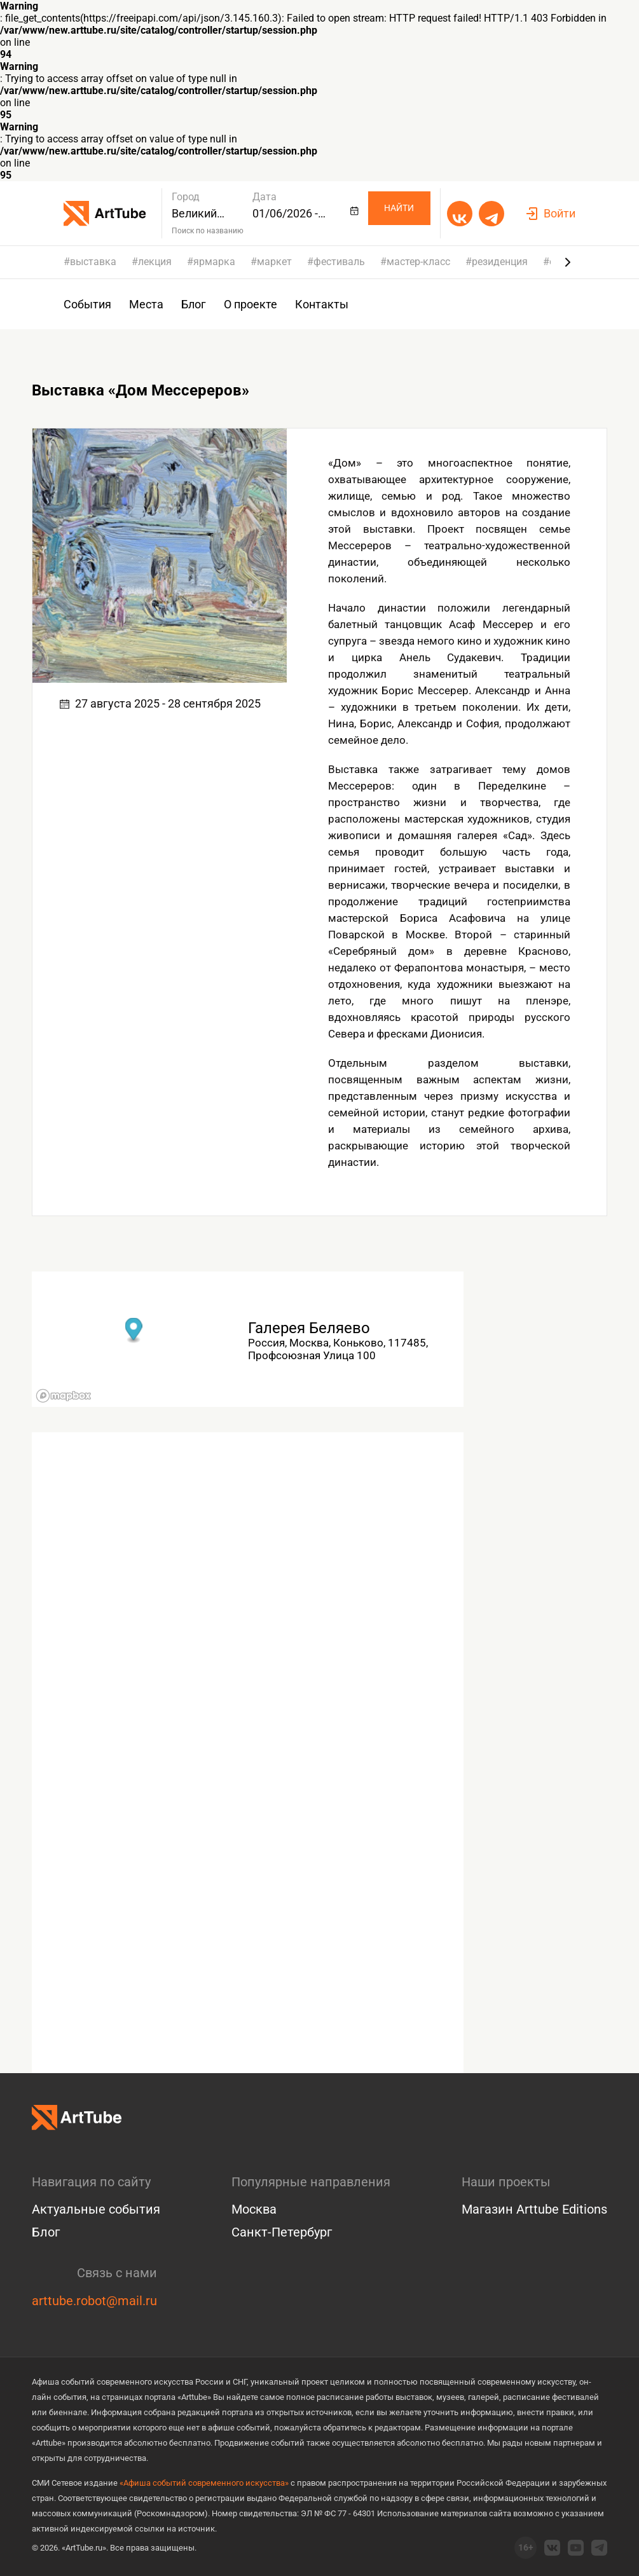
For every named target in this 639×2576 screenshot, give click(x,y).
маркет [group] (274, 262)
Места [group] (146, 304)
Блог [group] (193, 304)
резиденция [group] (500, 262)
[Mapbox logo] (64, 1395)
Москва (254, 2209)
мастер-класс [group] (418, 262)
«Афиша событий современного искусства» (204, 2483)
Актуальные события (96, 2209)
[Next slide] (567, 262)
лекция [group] (155, 262)
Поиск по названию (208, 230)
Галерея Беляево (309, 1328)
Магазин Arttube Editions (534, 2209)
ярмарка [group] (214, 262)
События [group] (87, 304)
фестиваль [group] (339, 262)
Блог (46, 2232)
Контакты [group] (321, 304)
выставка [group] (93, 262)
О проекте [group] (250, 304)
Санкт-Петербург (281, 2232)
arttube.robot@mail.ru (94, 2300)
